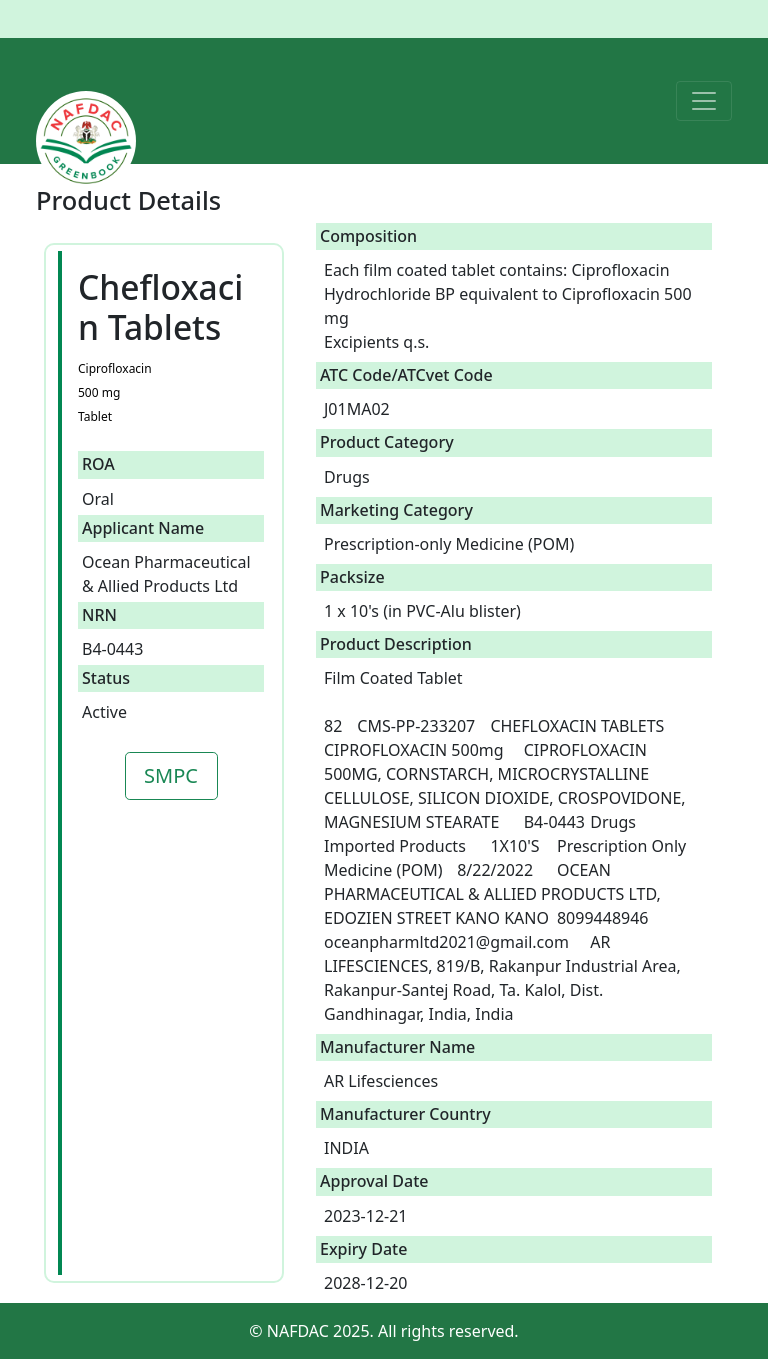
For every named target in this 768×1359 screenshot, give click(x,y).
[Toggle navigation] (704, 101)
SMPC (171, 775)
